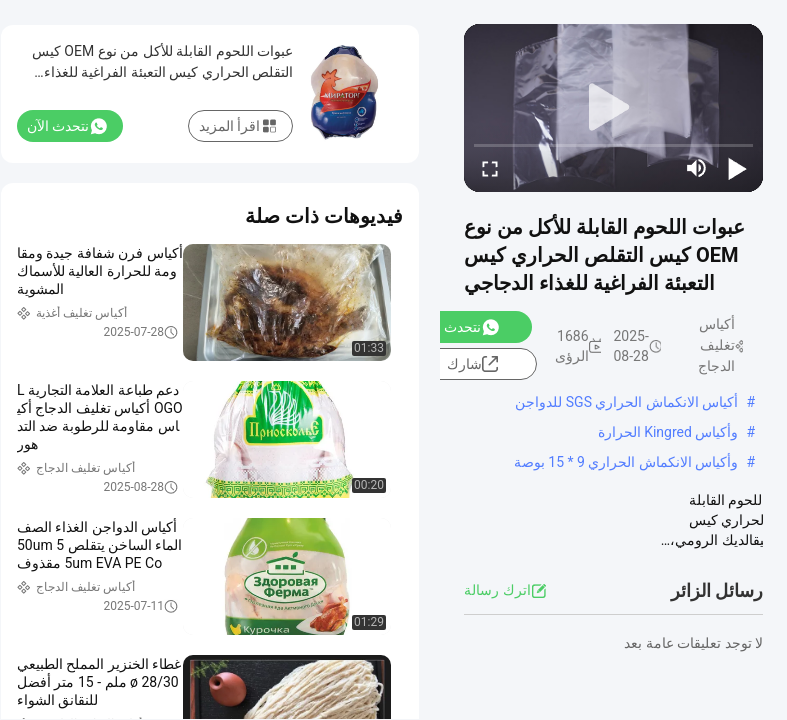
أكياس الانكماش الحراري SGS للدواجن (626, 402)
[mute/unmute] (697, 168)
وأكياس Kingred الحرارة (668, 432)
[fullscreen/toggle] (490, 168)
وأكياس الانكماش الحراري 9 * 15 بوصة (626, 462)
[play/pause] (737, 168)
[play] (614, 108)
